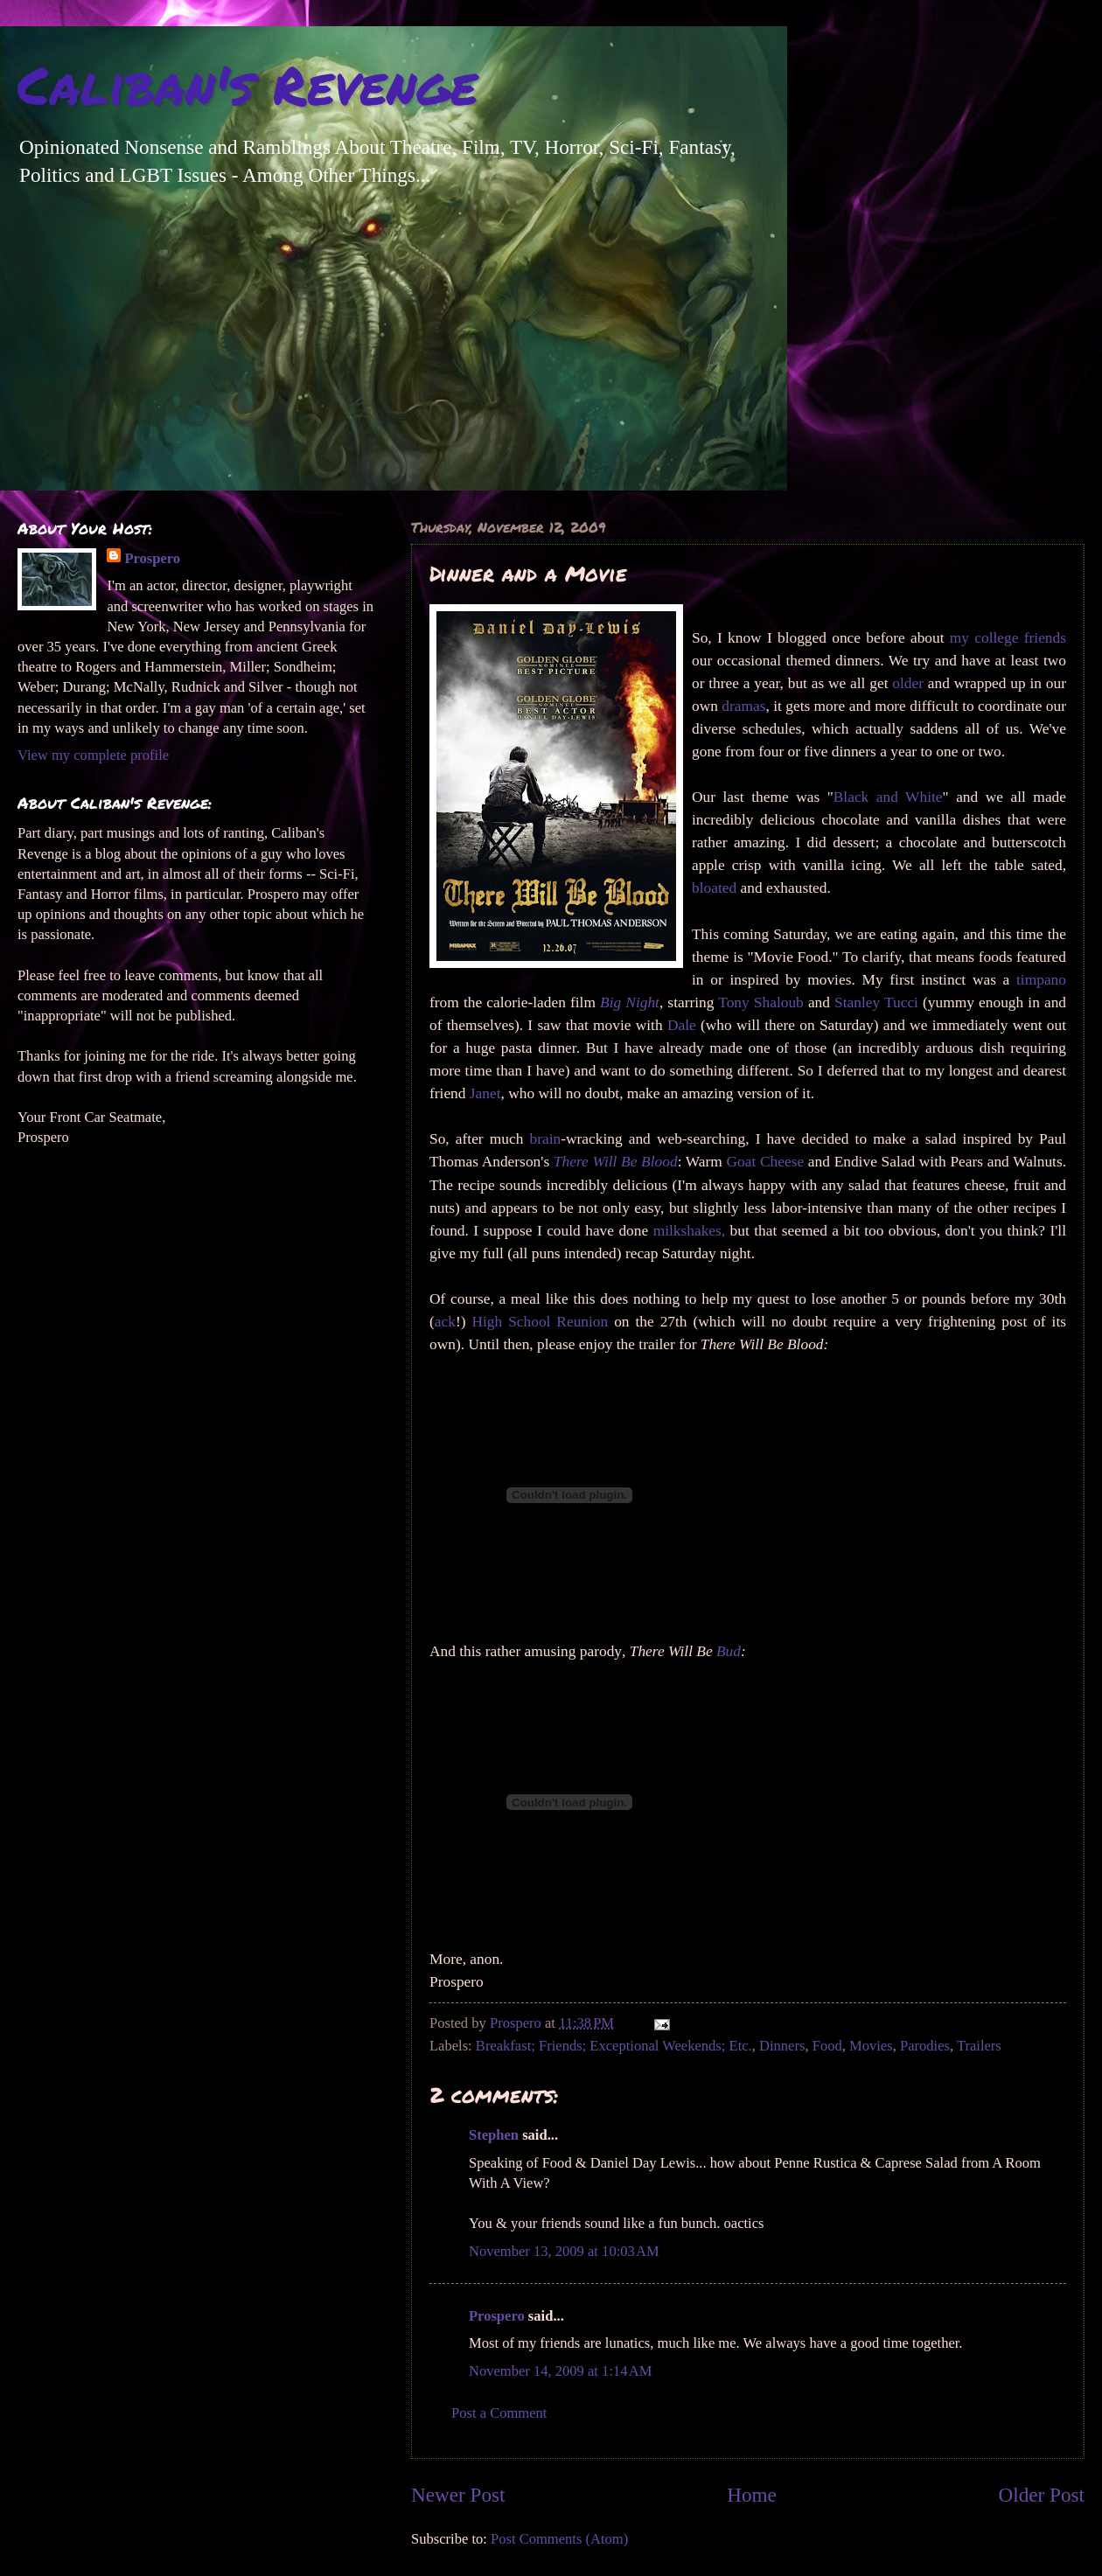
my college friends (1008, 638)
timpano (1041, 979)
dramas (743, 706)
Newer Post (458, 2494)
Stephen (494, 2135)
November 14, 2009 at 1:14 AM (560, 2371)
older (908, 683)
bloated (714, 888)
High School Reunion (539, 1321)
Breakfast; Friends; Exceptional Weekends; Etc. (614, 2045)
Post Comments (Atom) (559, 2539)
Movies (871, 2045)
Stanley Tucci (876, 1002)
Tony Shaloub (761, 1002)
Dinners (782, 2045)
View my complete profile (93, 755)
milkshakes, (689, 1230)
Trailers (979, 2045)
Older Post (1042, 2494)
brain (545, 1139)
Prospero (497, 2316)
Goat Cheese (766, 1161)
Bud (728, 1651)
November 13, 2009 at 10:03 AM (564, 2251)
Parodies (925, 2045)
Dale (681, 1025)
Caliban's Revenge (247, 84)
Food (827, 2045)
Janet (485, 1093)
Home (752, 2494)
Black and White (888, 797)
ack (445, 1321)
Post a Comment (499, 2413)
